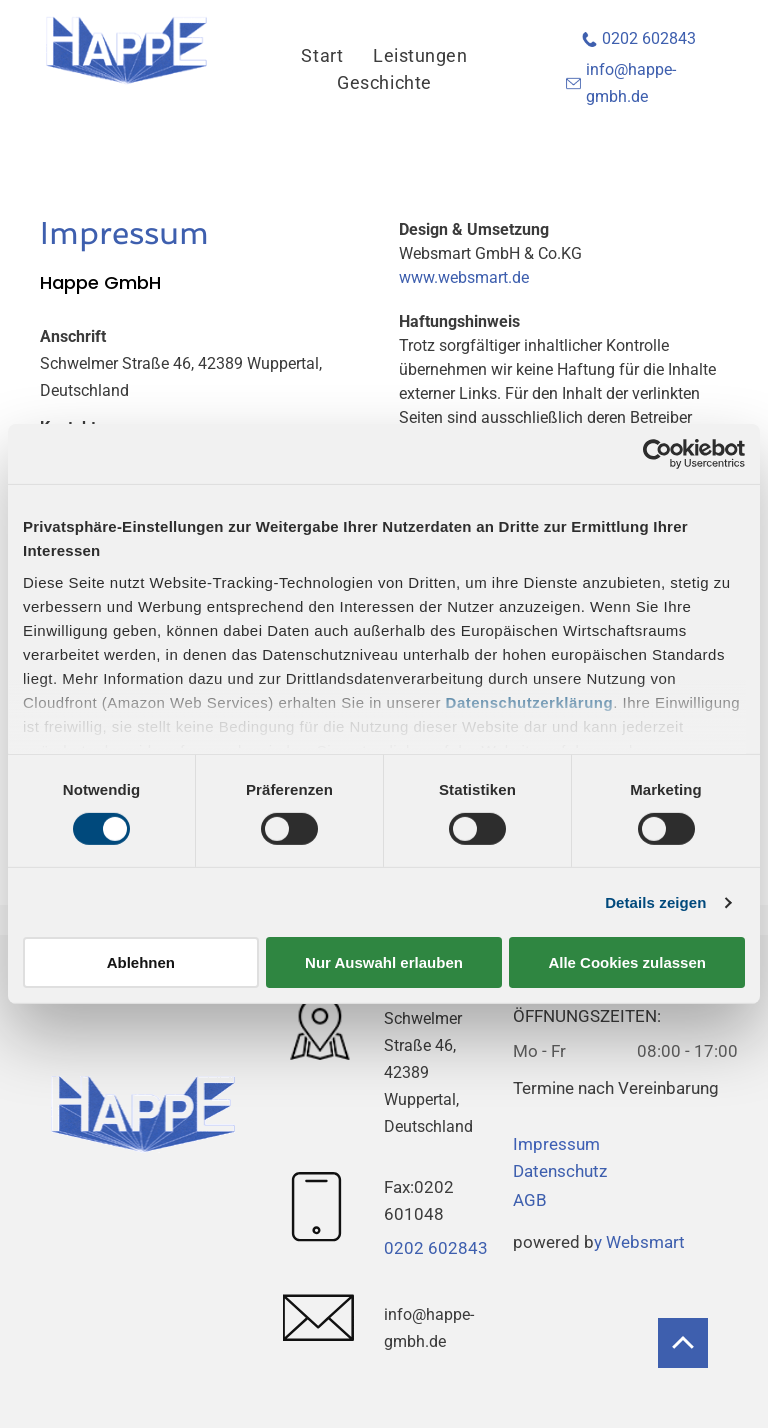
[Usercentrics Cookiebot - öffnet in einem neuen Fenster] (657, 454)
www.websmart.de (464, 277)
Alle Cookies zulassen (627, 962)
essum (574, 1144)
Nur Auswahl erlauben (384, 962)
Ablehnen (141, 962)
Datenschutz (560, 1171)
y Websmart (639, 1242)
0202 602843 (649, 38)
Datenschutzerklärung (530, 701)
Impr (531, 1144)
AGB (530, 1200)
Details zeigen (655, 902)
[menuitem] (322, 55)
